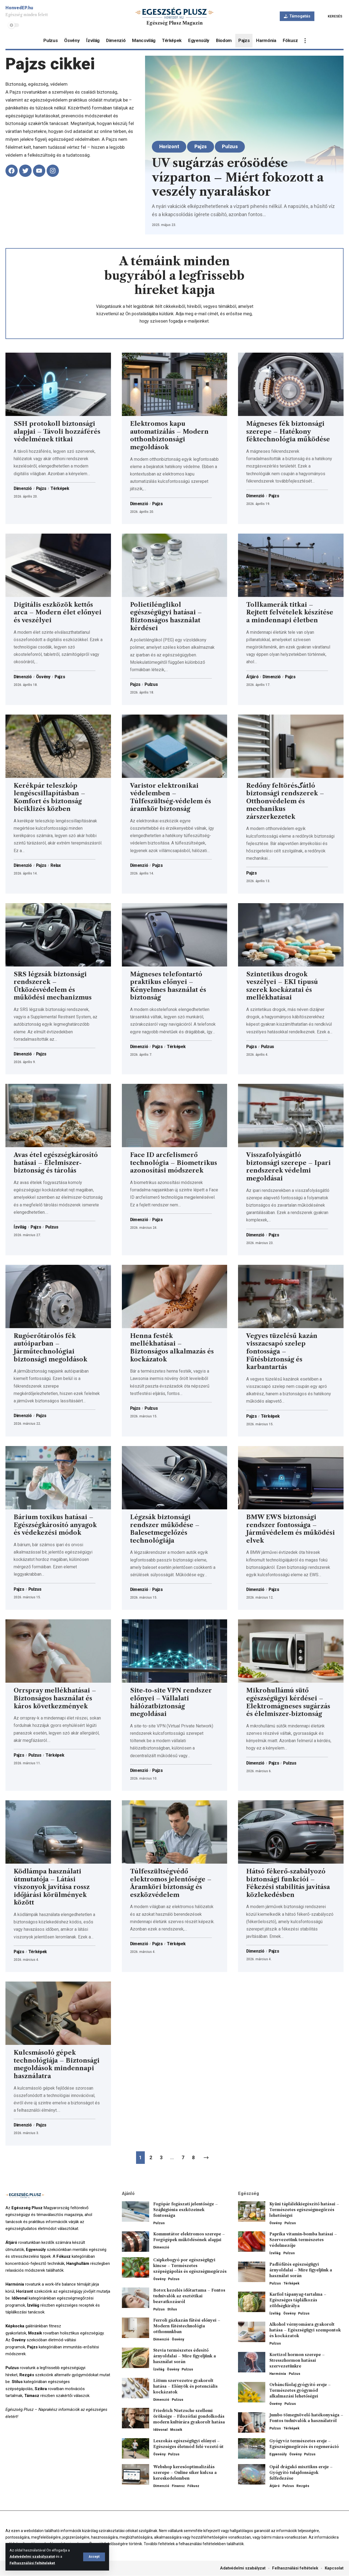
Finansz (178, 2486)
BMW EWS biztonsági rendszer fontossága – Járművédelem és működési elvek (290, 1528)
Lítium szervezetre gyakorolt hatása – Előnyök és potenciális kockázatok (185, 2386)
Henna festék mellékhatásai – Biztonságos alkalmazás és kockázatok (172, 1347)
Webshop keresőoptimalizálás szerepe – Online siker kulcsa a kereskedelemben (185, 2472)
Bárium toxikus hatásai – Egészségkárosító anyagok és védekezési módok (55, 1524)
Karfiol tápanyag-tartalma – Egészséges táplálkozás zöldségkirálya (297, 2300)
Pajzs (201, 146)
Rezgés (302, 2486)
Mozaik (176, 2430)
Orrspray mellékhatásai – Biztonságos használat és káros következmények (55, 1698)
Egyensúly (278, 2454)
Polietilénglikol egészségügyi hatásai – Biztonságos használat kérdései (166, 616)
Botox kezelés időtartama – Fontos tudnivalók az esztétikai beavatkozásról (189, 2296)
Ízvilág (20, 1227)
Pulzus (231, 146)
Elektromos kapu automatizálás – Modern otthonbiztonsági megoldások (169, 435)
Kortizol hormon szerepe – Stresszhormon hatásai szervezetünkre (297, 2360)
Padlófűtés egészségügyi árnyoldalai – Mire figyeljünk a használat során (300, 2270)
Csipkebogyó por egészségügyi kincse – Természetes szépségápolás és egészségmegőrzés (190, 2266)
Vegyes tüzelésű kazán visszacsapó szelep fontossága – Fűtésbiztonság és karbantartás (281, 1351)
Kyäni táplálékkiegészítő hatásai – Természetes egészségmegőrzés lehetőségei (304, 2210)
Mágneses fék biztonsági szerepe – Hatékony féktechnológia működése (288, 431)
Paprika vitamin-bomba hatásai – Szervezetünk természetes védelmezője (303, 2240)
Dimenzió (23, 488)
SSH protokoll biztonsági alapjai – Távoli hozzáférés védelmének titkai (57, 431)
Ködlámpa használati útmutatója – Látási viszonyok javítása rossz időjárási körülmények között (52, 1887)
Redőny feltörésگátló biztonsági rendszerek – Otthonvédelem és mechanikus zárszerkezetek (285, 801)
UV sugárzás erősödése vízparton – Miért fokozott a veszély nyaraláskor (238, 177)
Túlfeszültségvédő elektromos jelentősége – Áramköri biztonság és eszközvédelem (171, 1883)
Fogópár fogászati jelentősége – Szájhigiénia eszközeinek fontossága (185, 2210)
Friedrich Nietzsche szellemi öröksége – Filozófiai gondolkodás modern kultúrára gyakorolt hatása (189, 2416)
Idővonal (160, 2430)
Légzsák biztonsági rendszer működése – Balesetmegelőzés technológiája (165, 1528)
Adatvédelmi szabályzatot (32, 2557)
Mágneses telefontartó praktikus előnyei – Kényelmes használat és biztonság (168, 986)
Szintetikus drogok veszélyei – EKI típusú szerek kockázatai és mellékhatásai (282, 986)
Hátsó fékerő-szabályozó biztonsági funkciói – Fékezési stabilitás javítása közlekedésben (288, 1883)
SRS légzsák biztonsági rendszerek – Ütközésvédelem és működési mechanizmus (53, 986)
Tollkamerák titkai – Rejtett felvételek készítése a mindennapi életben (289, 612)
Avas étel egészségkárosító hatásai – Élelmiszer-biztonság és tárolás (56, 1162)
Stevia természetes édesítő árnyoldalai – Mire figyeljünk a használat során (184, 2356)
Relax (57, 865)
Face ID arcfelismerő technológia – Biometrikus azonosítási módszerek (173, 1162)
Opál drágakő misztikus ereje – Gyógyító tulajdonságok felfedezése (301, 2472)
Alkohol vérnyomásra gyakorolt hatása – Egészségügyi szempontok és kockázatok (305, 2330)
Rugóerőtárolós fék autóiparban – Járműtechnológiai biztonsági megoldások (50, 1347)
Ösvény (44, 677)
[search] (331, 16)
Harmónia (277, 2374)
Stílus (172, 2309)
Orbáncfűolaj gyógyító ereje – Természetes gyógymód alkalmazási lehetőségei (300, 2390)
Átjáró (252, 677)
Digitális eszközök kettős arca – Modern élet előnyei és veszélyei (57, 612)
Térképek (62, 488)
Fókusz (193, 2486)
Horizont (170, 146)
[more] (305, 40)
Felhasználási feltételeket (32, 2563)
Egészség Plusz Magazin (174, 23)
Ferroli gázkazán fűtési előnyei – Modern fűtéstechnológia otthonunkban (186, 2326)
